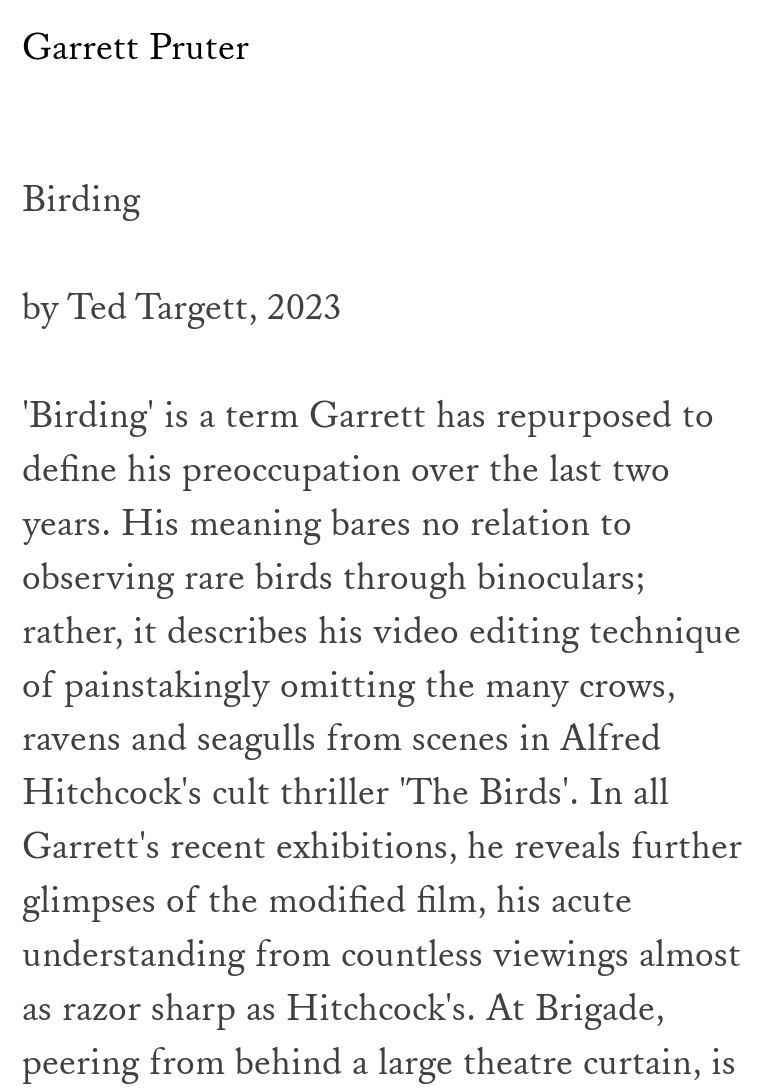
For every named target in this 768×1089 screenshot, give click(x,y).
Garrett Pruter (135, 48)
